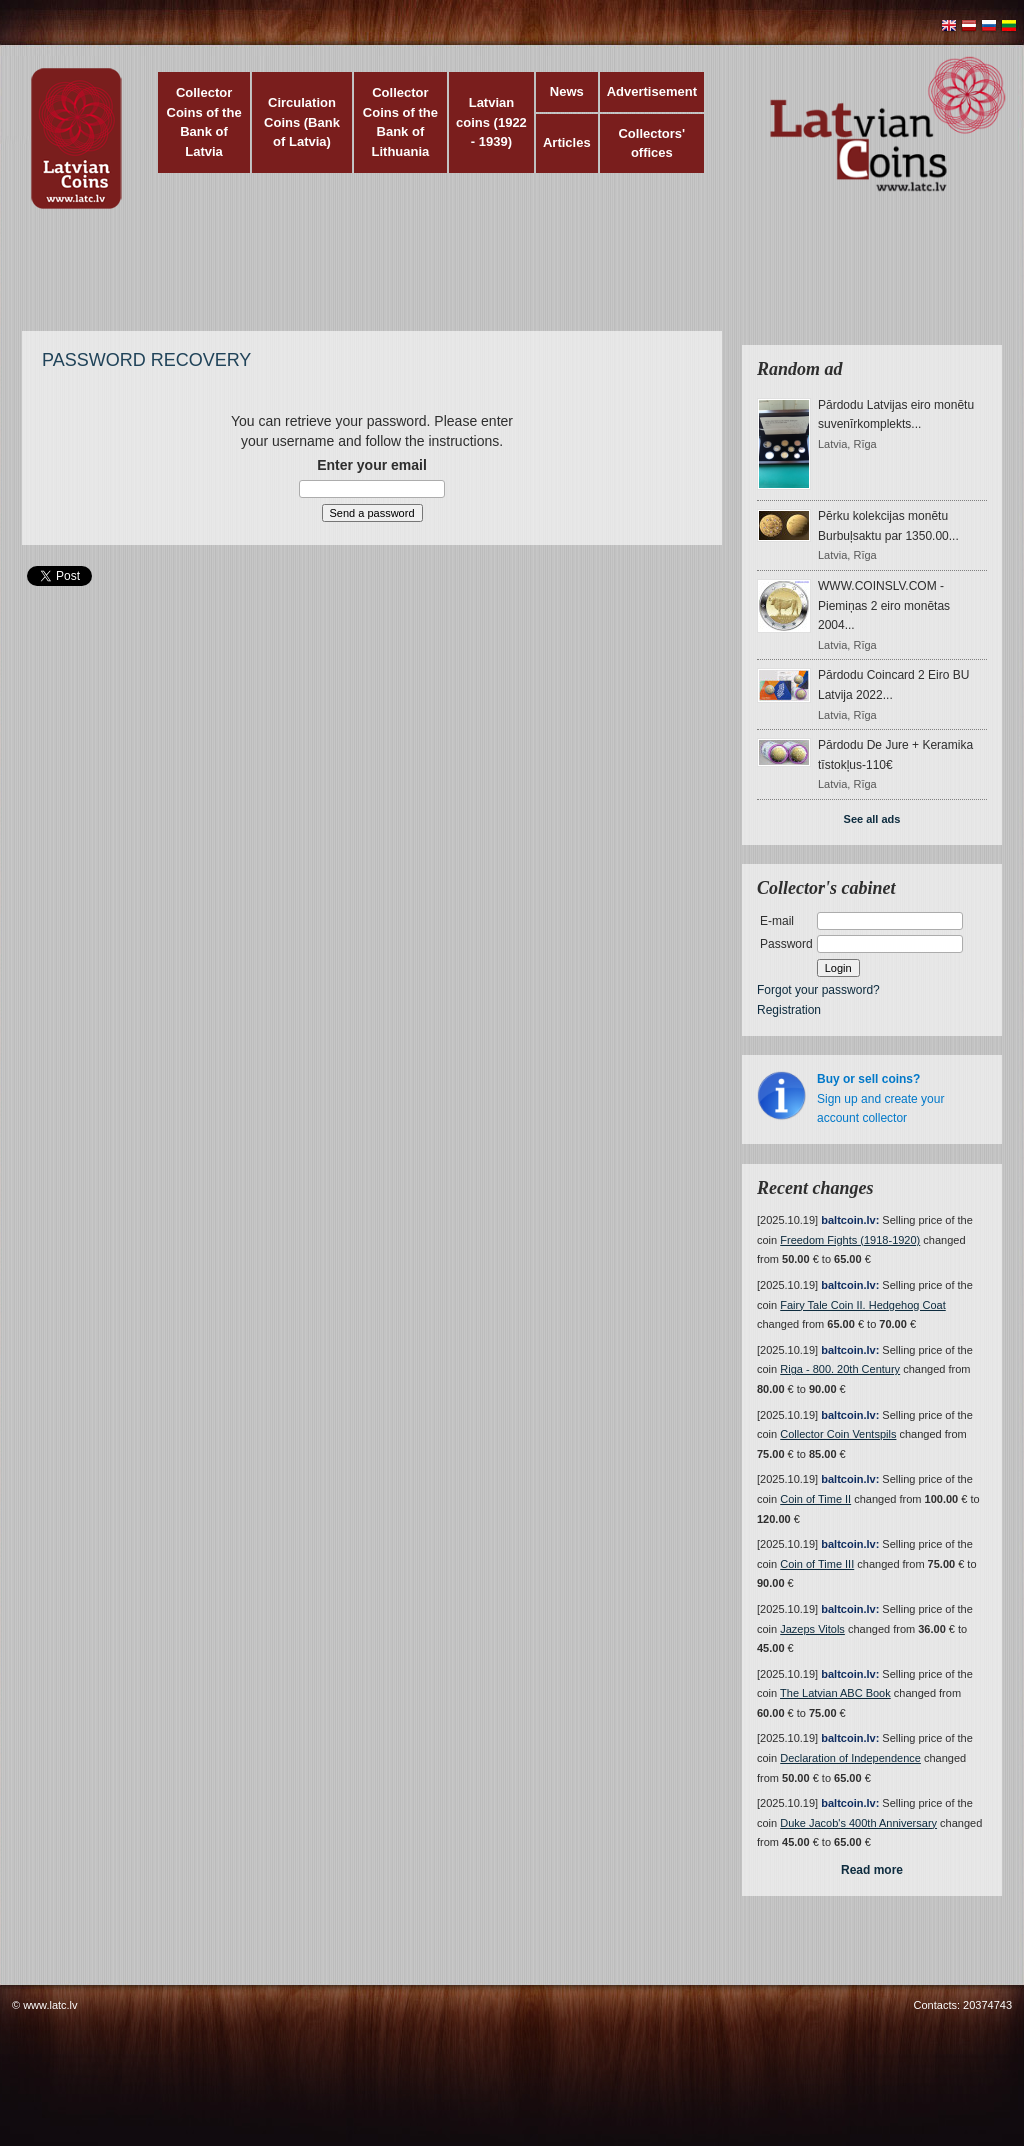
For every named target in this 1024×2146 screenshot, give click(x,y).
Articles (567, 142)
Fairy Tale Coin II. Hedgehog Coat (863, 1305)
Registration (789, 1010)
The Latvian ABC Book (835, 1693)
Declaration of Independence (850, 1758)
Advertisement (652, 91)
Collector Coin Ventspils (838, 1434)
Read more (872, 1870)
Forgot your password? (818, 990)
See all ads (872, 819)
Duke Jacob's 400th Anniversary (858, 1823)
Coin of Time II (815, 1499)
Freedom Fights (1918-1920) (850, 1240)
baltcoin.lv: (850, 1220)
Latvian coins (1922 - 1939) (491, 122)
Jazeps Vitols (812, 1629)
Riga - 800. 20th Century (840, 1369)
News (567, 91)
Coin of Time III (817, 1564)
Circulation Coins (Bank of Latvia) (302, 122)
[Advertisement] (507, 280)
